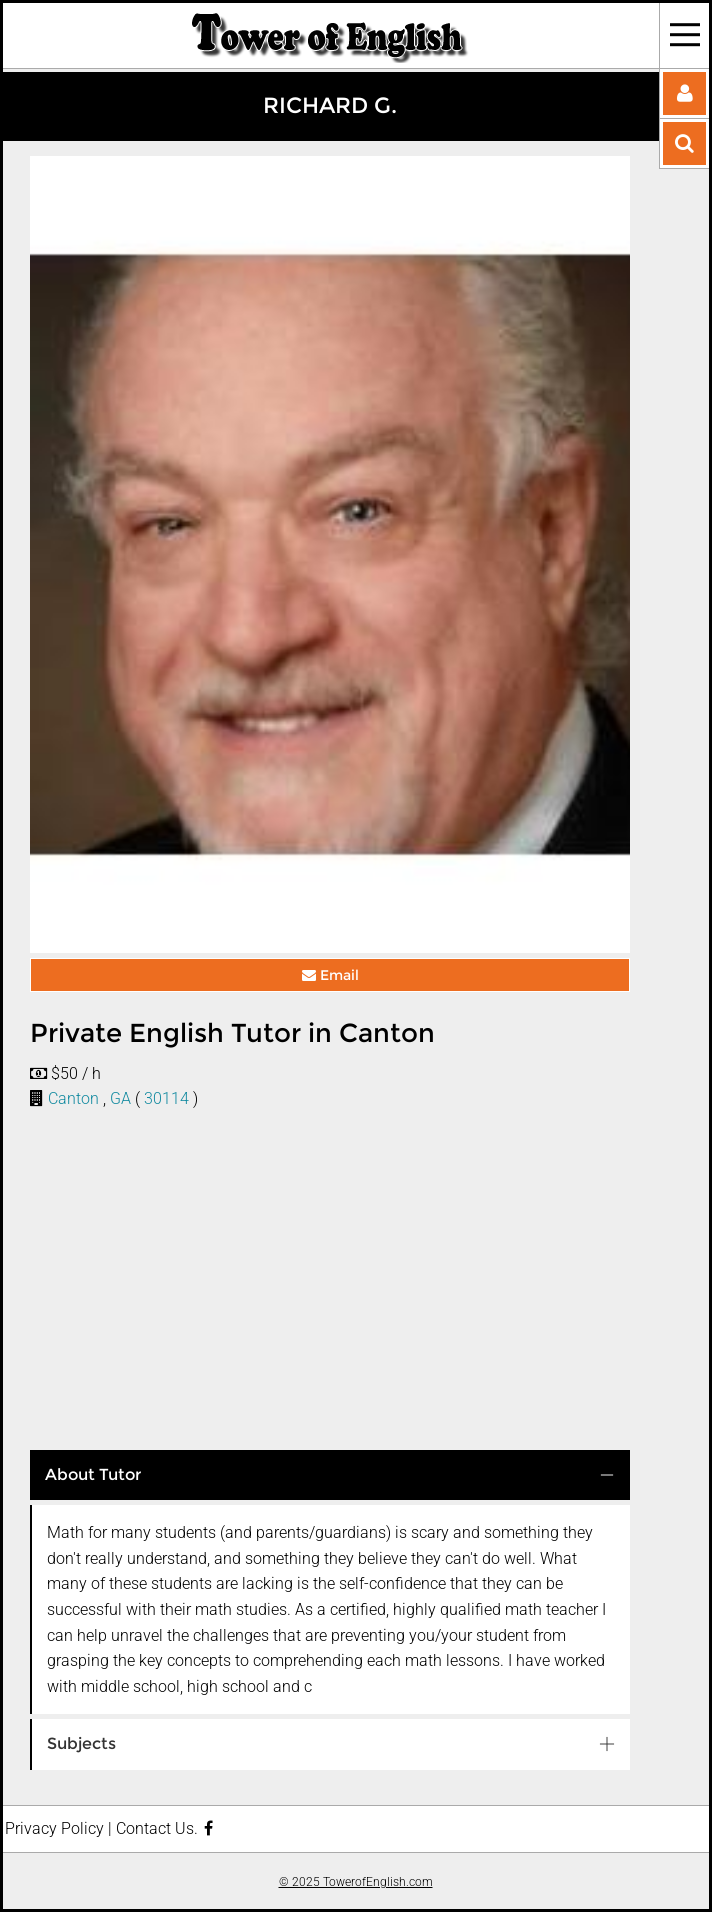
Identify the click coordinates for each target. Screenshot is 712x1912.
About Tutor (93, 1474)
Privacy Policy (54, 1828)
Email (330, 975)
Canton (73, 1098)
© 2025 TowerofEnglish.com (356, 1882)
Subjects (81, 1743)
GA (120, 1098)
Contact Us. (157, 1828)
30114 (166, 1098)
